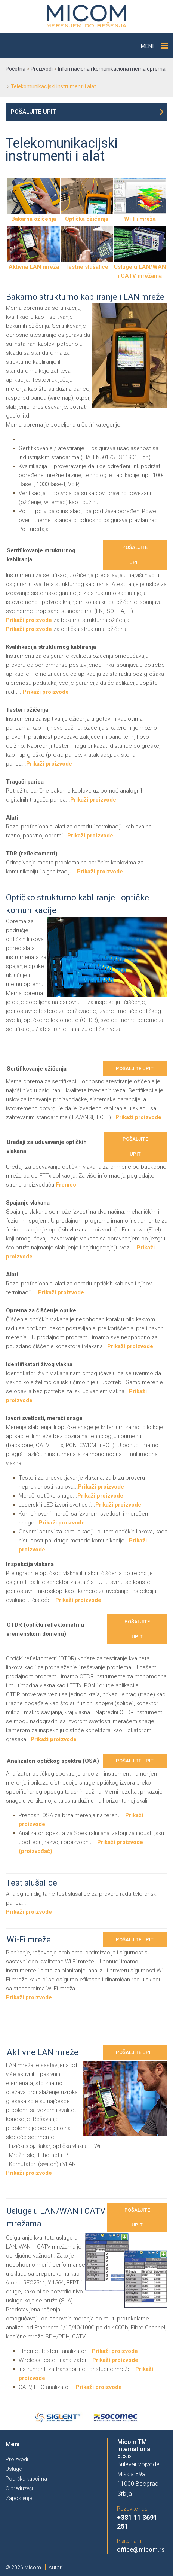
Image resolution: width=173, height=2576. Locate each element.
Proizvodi (17, 2459)
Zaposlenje (19, 2498)
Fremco (66, 1184)
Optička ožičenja (87, 215)
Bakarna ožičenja (33, 215)
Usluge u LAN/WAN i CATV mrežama (140, 268)
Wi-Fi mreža (140, 215)
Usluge (14, 2469)
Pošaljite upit (33, 111)
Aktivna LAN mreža (33, 263)
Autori (56, 2567)
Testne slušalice (87, 263)
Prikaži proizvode (29, 620)
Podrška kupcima (26, 2479)
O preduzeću (20, 2488)
